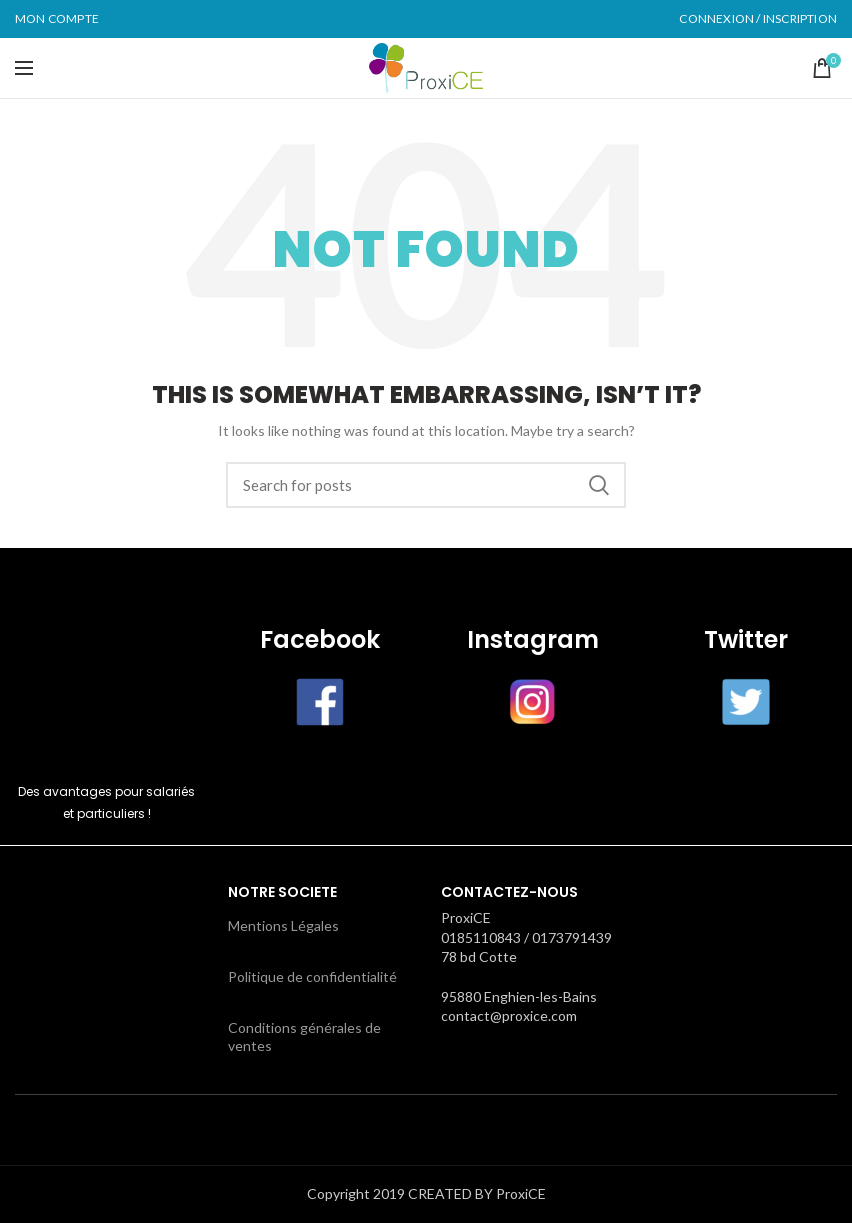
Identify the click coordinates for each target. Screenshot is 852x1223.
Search (599, 485)
